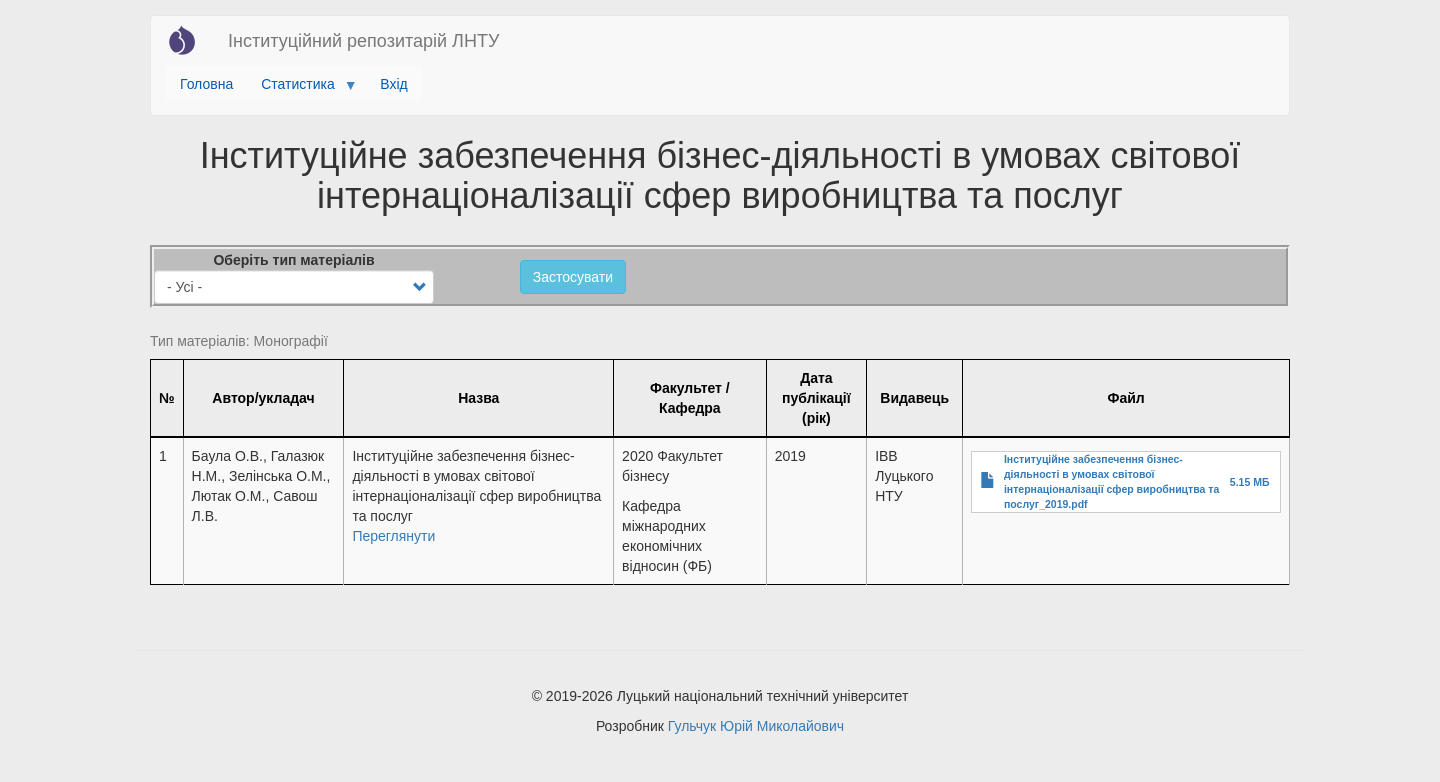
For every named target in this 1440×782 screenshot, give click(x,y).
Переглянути (393, 536)
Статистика (301, 89)
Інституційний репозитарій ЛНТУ (363, 41)
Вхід (393, 84)
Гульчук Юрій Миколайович (756, 726)
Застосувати (573, 277)
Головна (206, 84)
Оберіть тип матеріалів (293, 260)
